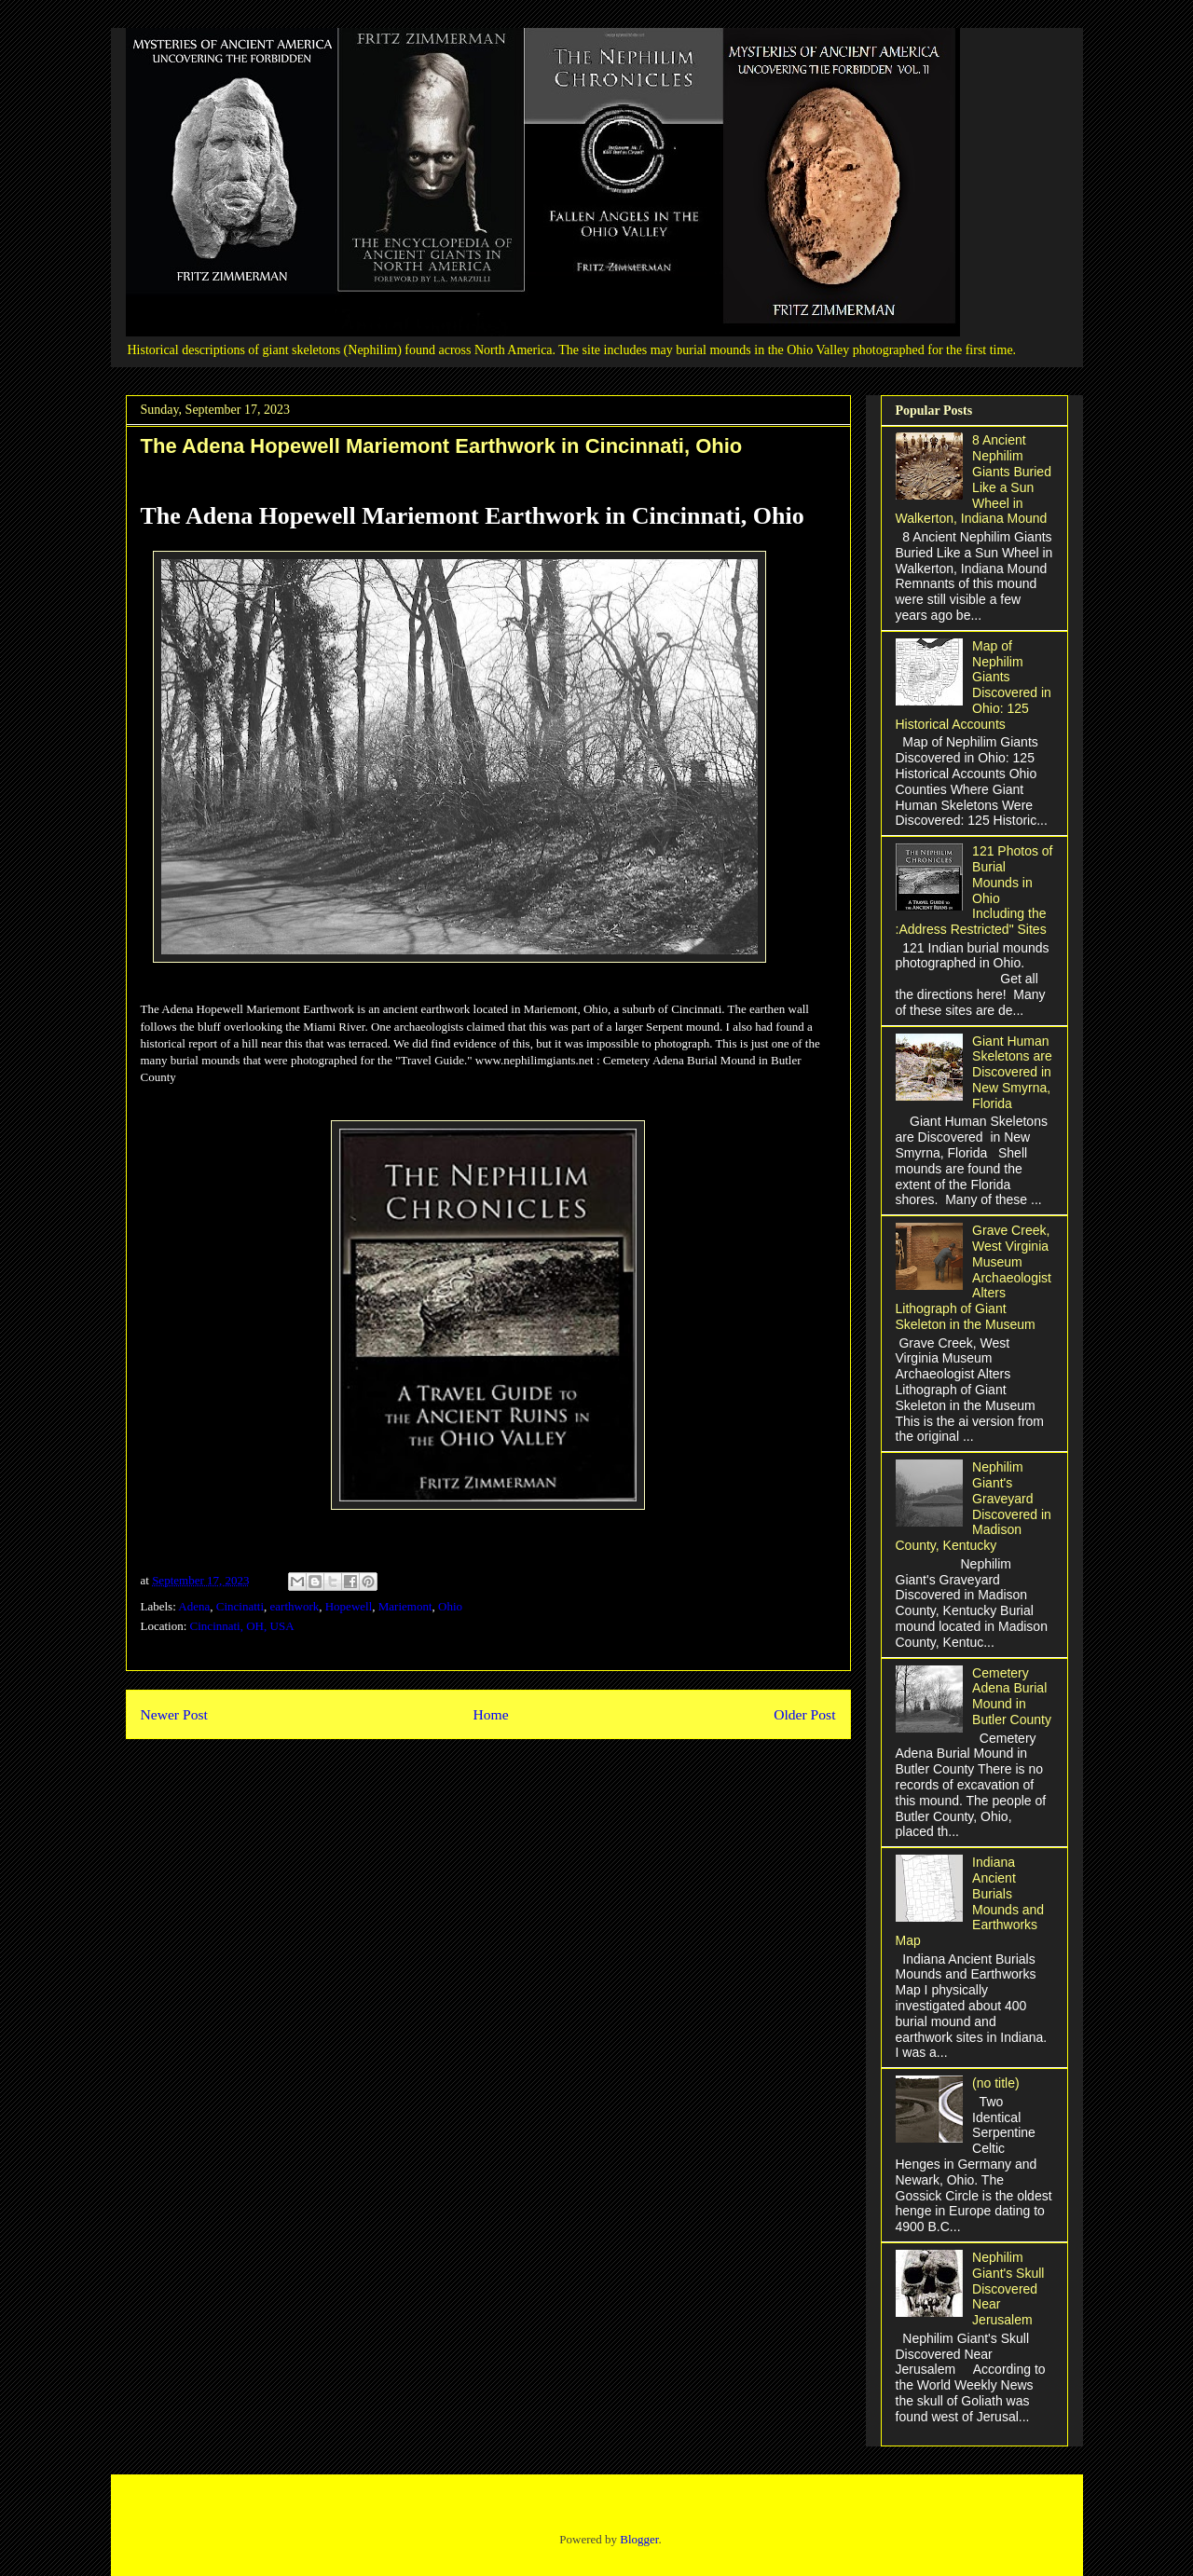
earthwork (295, 1606)
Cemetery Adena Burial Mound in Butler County (1011, 1696)
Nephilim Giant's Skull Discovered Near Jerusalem (1008, 2288)
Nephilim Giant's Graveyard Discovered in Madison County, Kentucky (973, 1506)
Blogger (639, 2539)
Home (490, 1714)
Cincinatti (240, 1606)
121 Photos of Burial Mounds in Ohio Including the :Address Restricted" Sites (974, 890)
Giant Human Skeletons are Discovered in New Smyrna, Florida (1012, 1072)
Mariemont (405, 1606)
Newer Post (174, 1714)
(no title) (996, 2083)
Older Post (804, 1714)
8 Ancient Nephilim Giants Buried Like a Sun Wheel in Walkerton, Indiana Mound (973, 479)
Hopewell (349, 1606)
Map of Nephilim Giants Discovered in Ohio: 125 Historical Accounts (973, 685)
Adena (194, 1606)
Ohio (450, 1606)
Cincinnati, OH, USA (242, 1626)
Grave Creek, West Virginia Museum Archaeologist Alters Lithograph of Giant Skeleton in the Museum (973, 1277)
